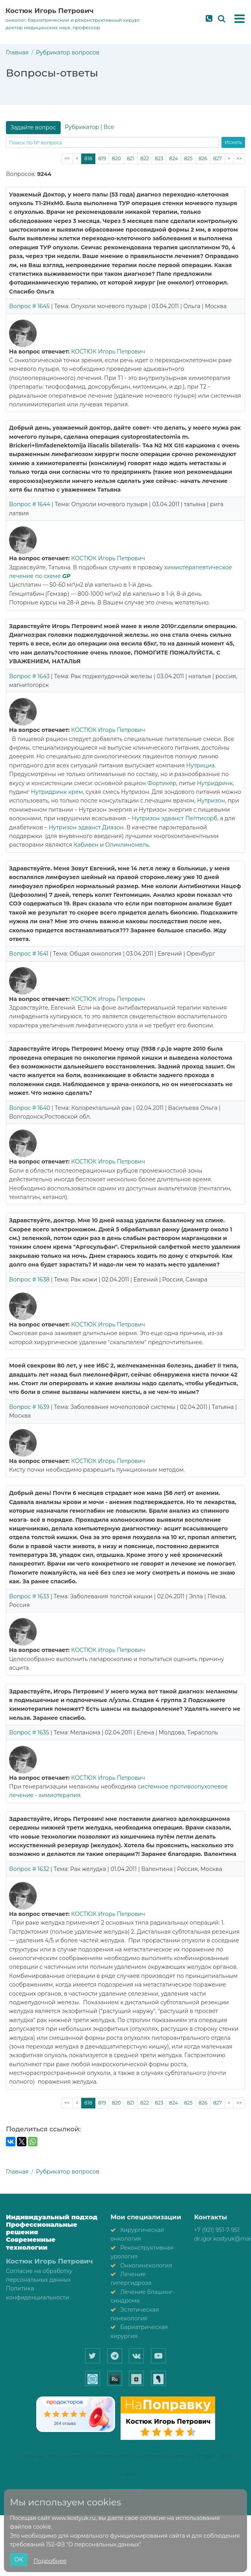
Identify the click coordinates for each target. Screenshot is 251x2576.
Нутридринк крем (57, 791)
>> (239, 158)
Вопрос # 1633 (29, 1596)
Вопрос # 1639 (29, 1407)
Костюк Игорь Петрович (50, 11)
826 (203, 158)
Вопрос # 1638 (29, 1279)
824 (173, 158)
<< (67, 158)
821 (130, 158)
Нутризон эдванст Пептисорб (174, 818)
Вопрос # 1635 (29, 1732)
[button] (239, 19)
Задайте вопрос (33, 127)
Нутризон (211, 800)
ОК (19, 2559)
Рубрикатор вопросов (67, 52)
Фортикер (161, 783)
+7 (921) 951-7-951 (217, 2230)
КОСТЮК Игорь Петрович (108, 351)
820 (116, 158)
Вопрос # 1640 (29, 1107)
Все (109, 127)
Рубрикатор (82, 127)
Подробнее (50, 2561)
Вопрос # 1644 (29, 504)
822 (144, 158)
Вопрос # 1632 (29, 1869)
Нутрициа (200, 765)
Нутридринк (215, 783)
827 (217, 158)
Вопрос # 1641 (28, 953)
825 (188, 158)
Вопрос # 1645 (29, 306)
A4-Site (125, 2474)
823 (159, 158)
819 (102, 158)
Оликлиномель (127, 844)
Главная (17, 52)
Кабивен (86, 844)
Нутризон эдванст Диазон (86, 827)
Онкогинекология (146, 2265)
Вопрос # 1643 (29, 676)
